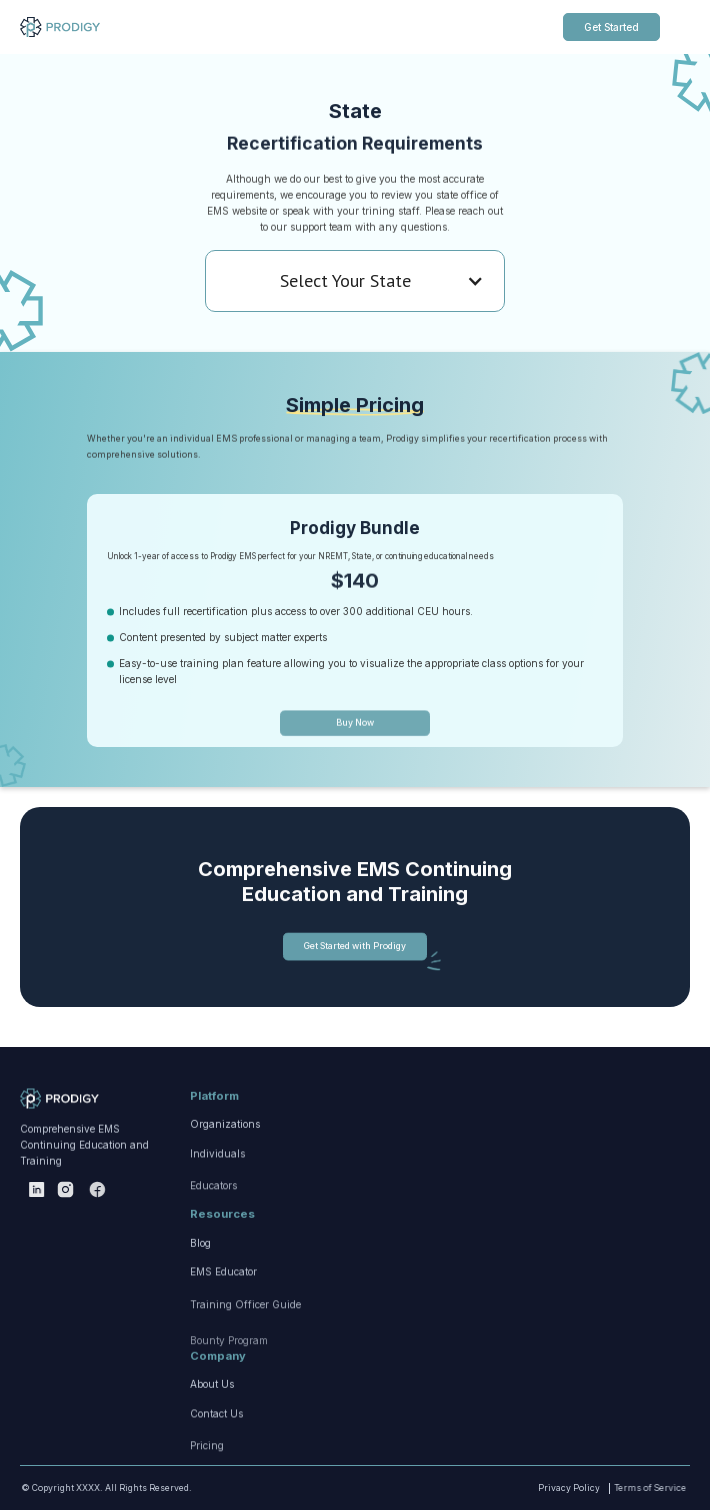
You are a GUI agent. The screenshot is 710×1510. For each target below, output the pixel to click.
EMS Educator (223, 1323)
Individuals (217, 1205)
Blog (200, 1276)
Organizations (225, 1158)
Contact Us (216, 1465)
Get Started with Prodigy (355, 967)
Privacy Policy (548, 1488)
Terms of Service (616, 1488)
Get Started (611, 27)
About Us (212, 1418)
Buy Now (355, 775)
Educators (213, 1261)
